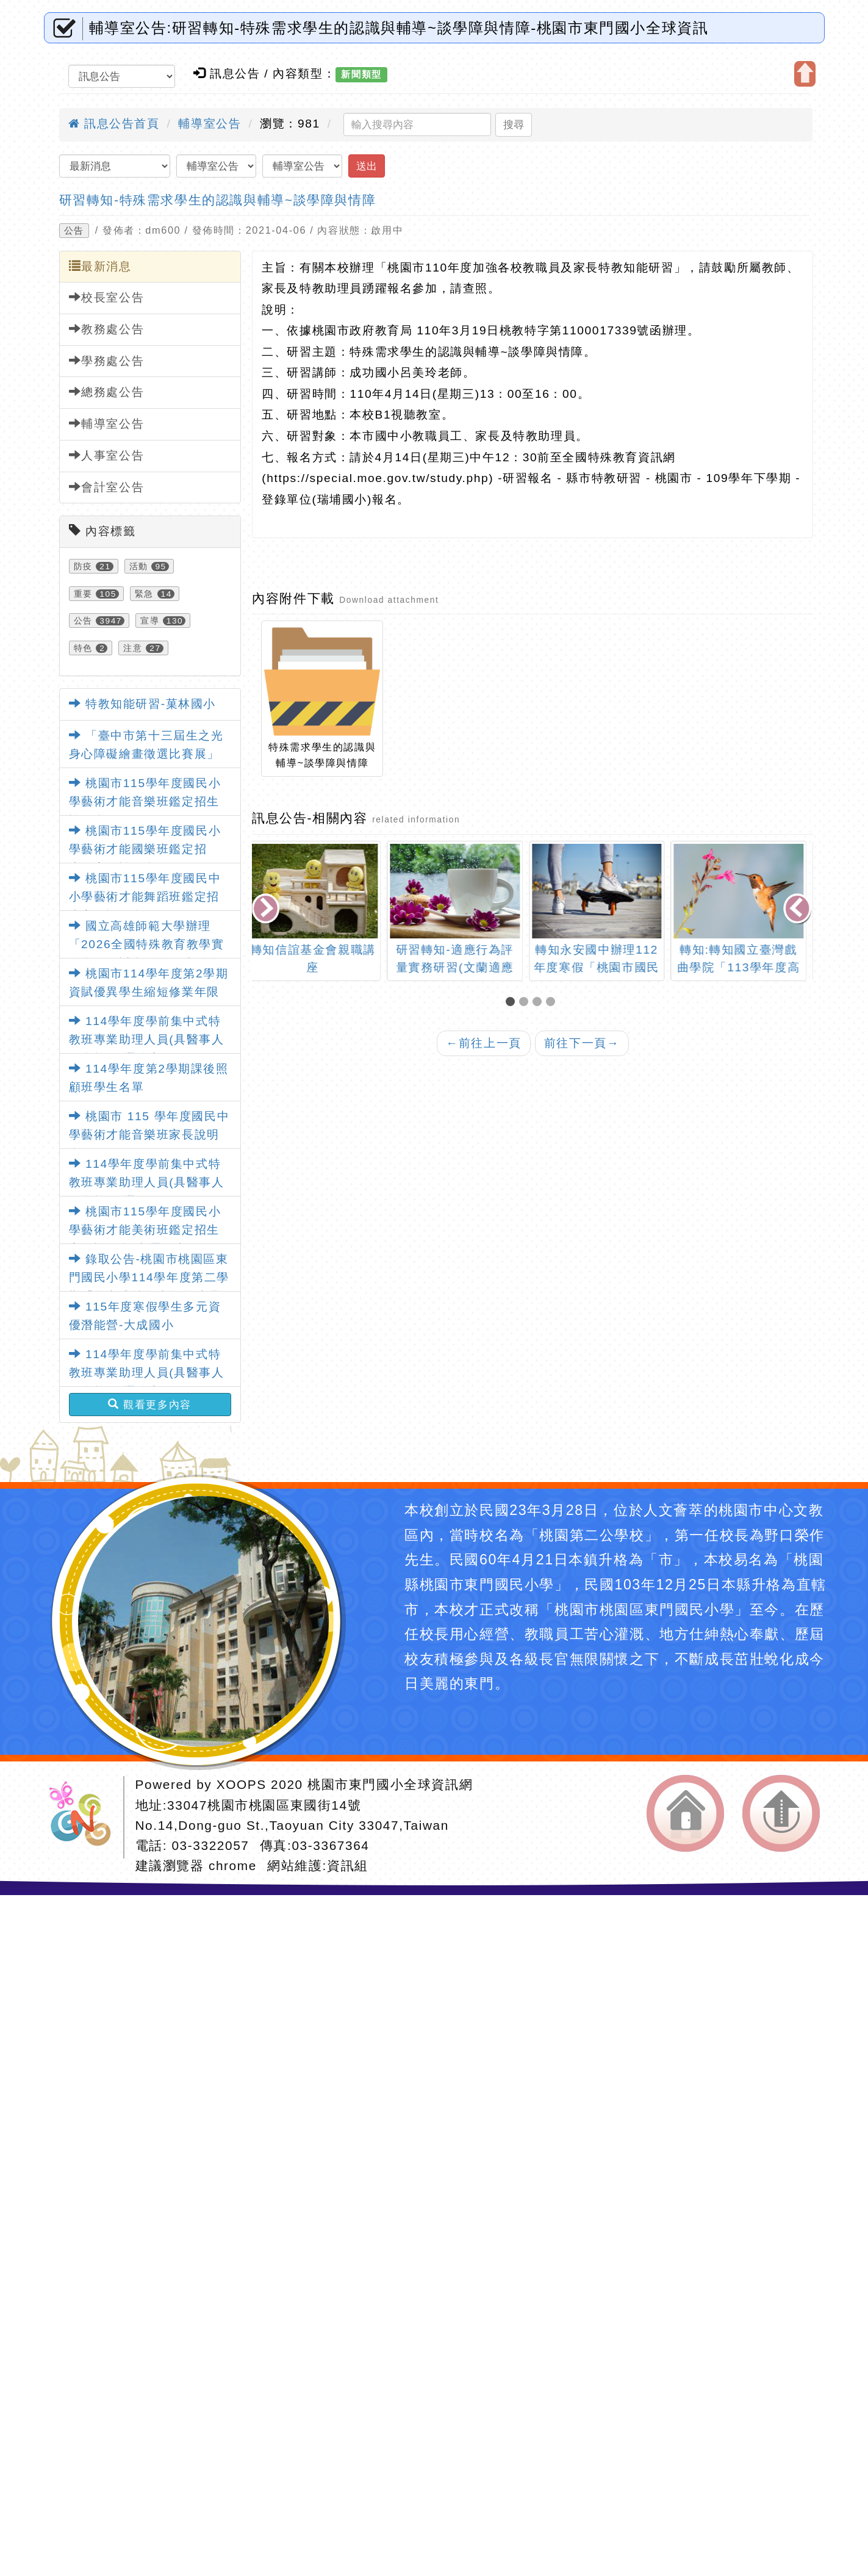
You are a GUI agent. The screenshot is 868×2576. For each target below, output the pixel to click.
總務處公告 (107, 391)
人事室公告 (107, 455)
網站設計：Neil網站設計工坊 (84, 1817)
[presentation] (267, 909)
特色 (83, 648)
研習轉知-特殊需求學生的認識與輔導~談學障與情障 (217, 200)
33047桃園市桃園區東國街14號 (264, 1805)
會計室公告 (107, 487)
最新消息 (100, 266)
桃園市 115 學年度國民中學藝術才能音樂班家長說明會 (149, 1135)
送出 (366, 166)
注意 (132, 648)
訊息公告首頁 (114, 123)
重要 (83, 594)
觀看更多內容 (150, 1404)
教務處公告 (107, 329)
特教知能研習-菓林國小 (143, 703)
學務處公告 (107, 360)
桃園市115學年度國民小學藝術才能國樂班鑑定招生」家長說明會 (145, 849)
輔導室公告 (209, 123)
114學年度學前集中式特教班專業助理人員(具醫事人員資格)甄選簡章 (146, 1040)
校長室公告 (107, 297)
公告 (74, 231)
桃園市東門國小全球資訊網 (390, 1784)
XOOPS (242, 1784)
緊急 (144, 594)
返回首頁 (685, 1813)
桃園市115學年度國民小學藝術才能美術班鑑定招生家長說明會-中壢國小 (145, 1230)
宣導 (149, 620)
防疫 (83, 566)
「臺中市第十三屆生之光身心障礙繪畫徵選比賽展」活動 (146, 754)
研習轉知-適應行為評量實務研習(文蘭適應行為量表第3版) (462, 967)
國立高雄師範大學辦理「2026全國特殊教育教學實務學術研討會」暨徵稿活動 (146, 944)
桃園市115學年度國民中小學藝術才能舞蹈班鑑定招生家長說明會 (145, 897)
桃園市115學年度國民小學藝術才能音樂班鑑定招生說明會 (145, 802)
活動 (138, 566)
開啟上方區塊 (805, 74)
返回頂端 (781, 1813)
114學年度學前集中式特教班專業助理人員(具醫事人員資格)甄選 (146, 1182)
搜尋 (513, 124)
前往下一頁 (582, 1043)
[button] (512, 1002)
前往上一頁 (484, 1043)
